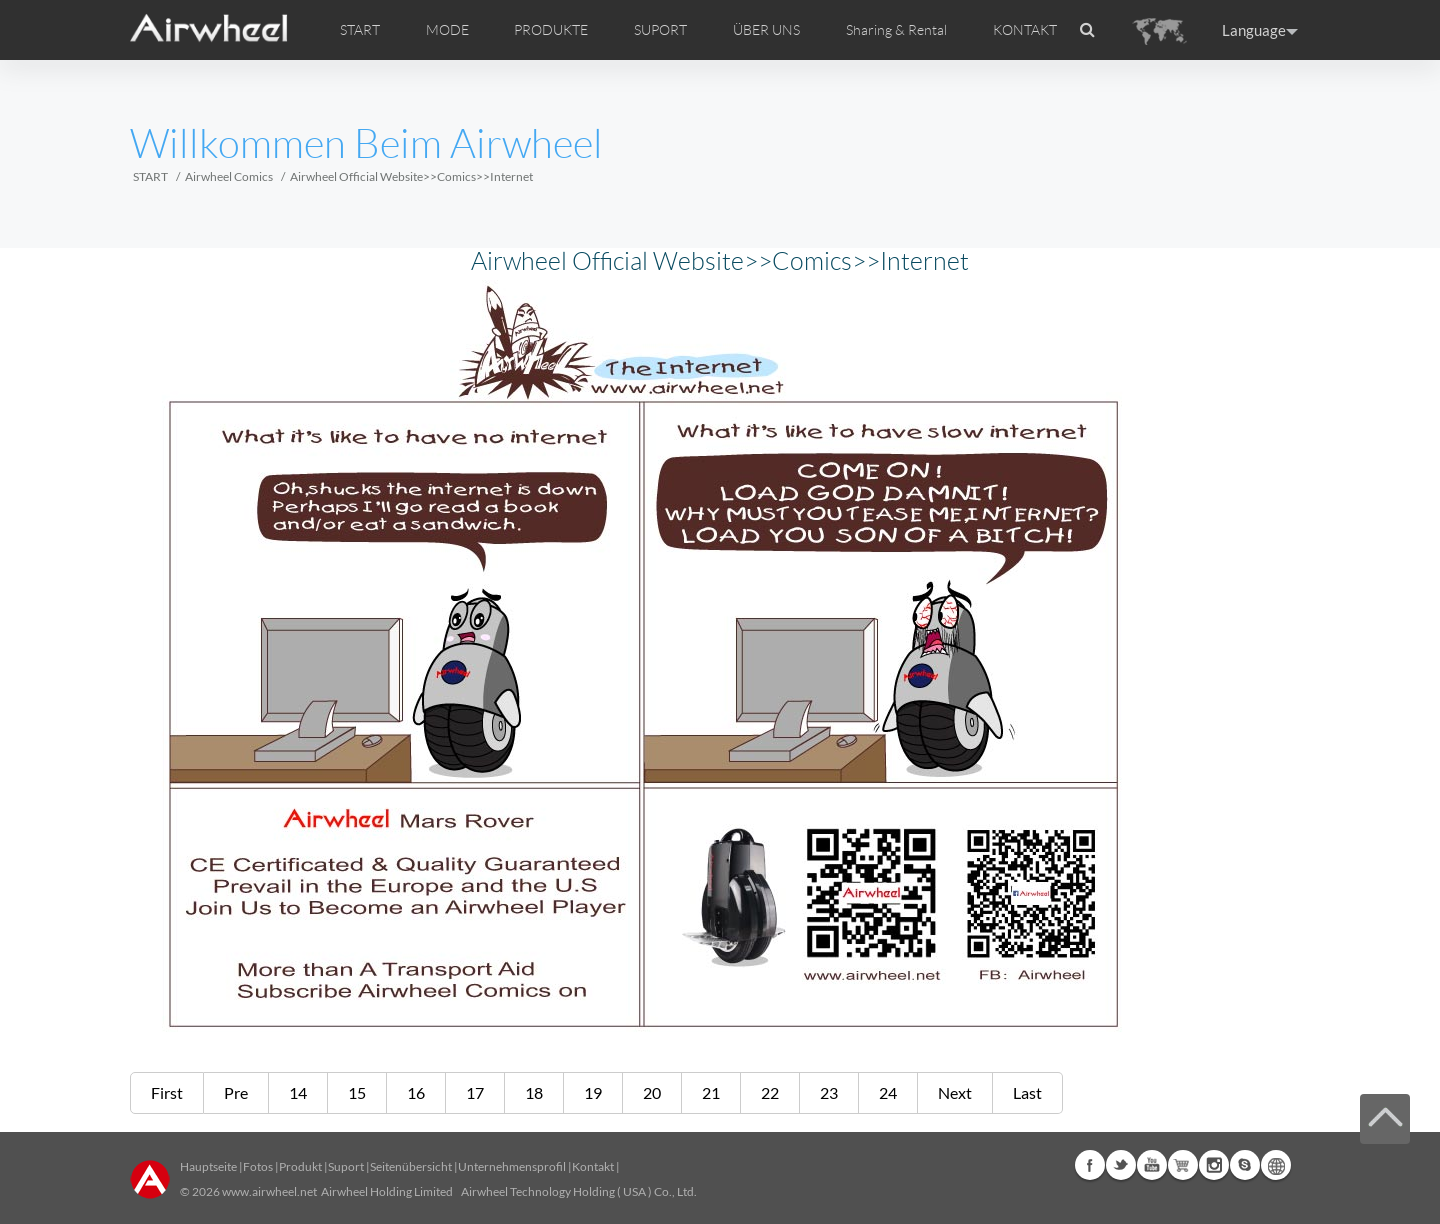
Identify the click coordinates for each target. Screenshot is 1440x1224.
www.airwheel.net (269, 1191)
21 (711, 1092)
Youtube (1152, 1165)
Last (1027, 1092)
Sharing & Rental (896, 30)
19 (593, 1092)
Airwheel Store (1183, 1165)
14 (298, 1092)
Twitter (1121, 1165)
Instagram (1214, 1165)
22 (770, 1092)
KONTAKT (1025, 30)
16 (416, 1092)
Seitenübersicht (411, 1166)
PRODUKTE (551, 30)
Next (955, 1092)
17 (475, 1092)
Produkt (300, 1166)
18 (534, 1092)
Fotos (258, 1166)
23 (829, 1092)
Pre (236, 1092)
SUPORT (660, 30)
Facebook (1090, 1165)
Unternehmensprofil (512, 1166)
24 (888, 1092)
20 (652, 1092)
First (167, 1092)
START (360, 30)
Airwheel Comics (229, 176)
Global (1276, 1165)
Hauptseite (208, 1166)
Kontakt (593, 1166)
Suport (346, 1166)
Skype (1245, 1165)
